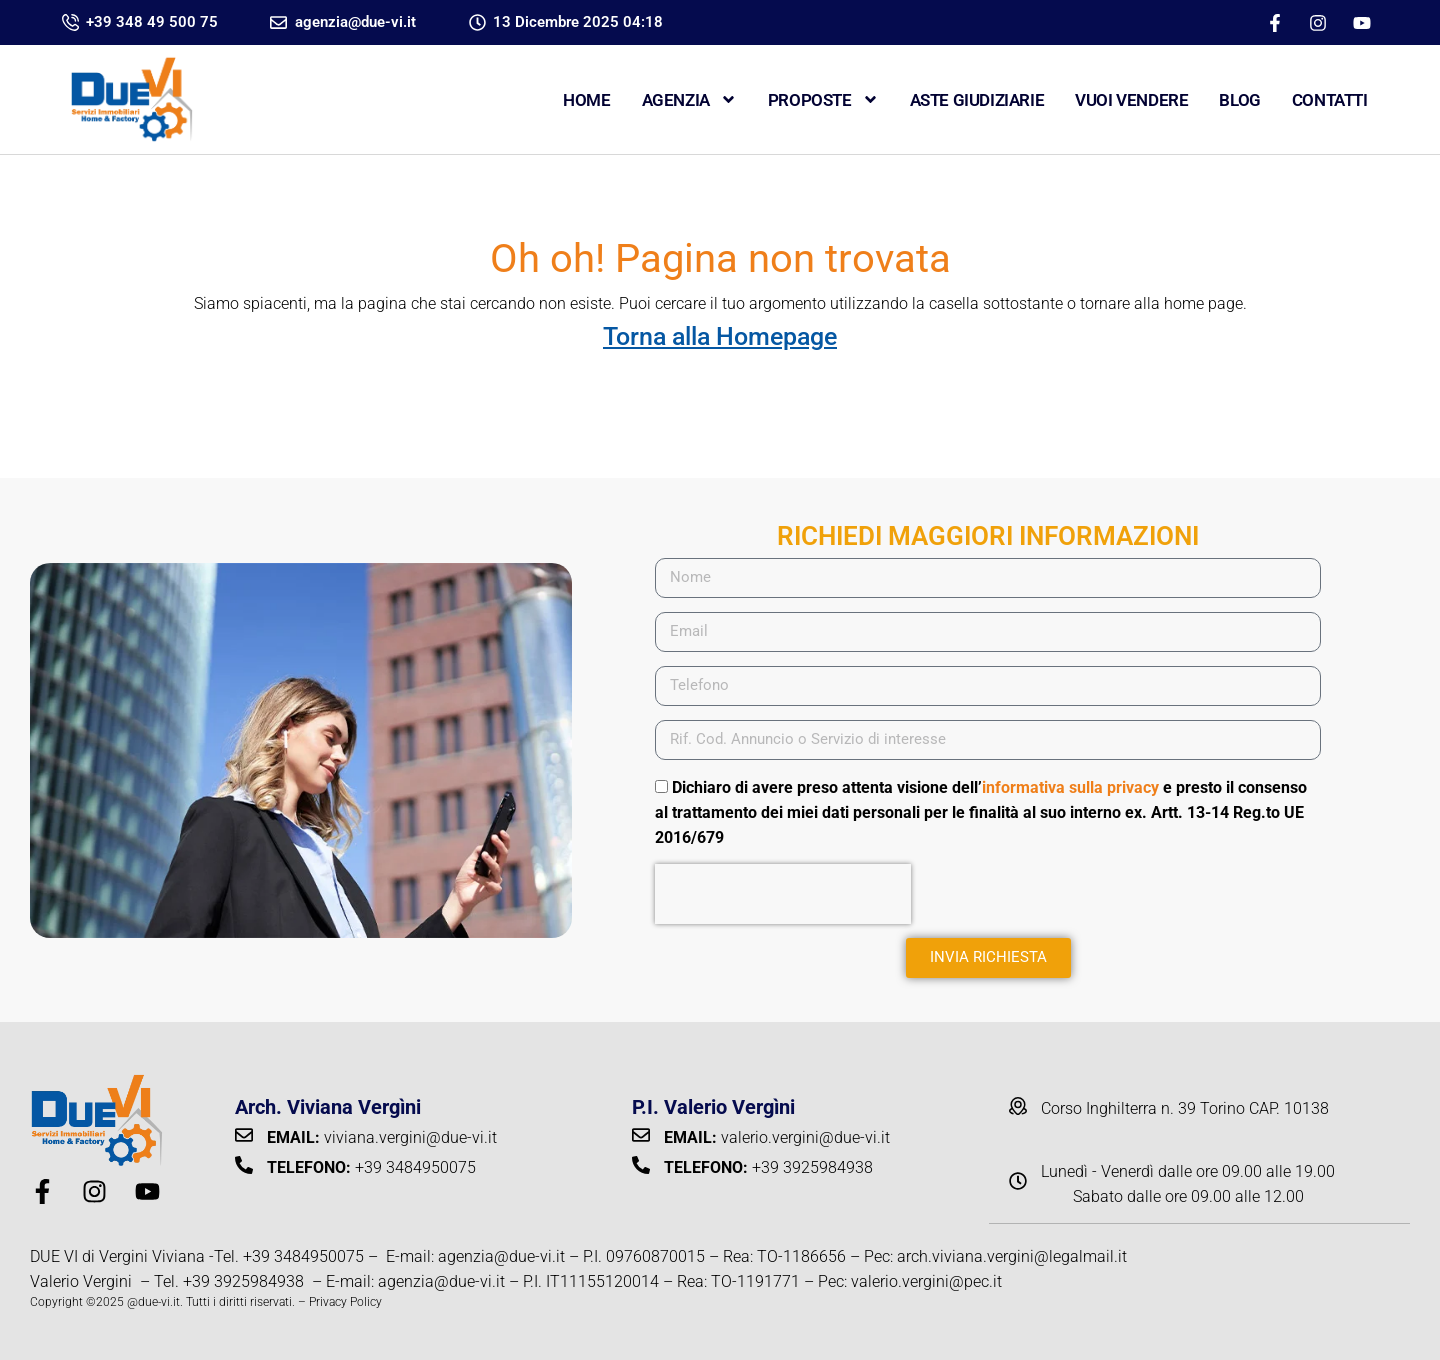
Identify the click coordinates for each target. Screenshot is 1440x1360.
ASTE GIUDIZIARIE (977, 100)
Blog (1239, 100)
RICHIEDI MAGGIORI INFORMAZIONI (988, 536)
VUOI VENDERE (1131, 100)
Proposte (823, 99)
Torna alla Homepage (720, 336)
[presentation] (783, 894)
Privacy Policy (345, 1302)
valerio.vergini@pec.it (926, 1281)
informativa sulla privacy (1070, 787)
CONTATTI (1330, 100)
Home (586, 100)
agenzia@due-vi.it (501, 1256)
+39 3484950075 (303, 1256)
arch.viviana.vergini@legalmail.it (1012, 1256)
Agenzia (689, 99)
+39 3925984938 (245, 1281)
